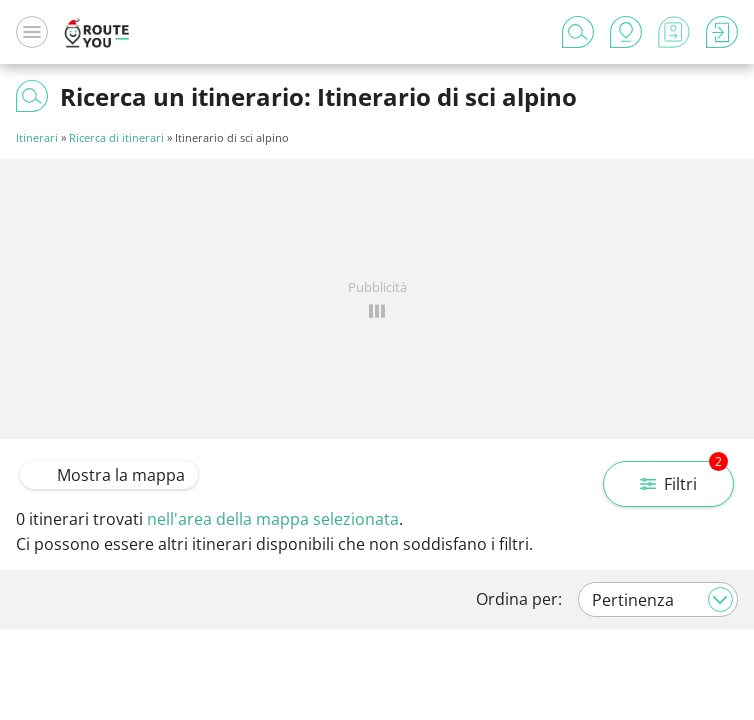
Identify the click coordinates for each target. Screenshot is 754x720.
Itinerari (37, 137)
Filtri (684, 478)
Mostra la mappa (109, 475)
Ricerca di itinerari (116, 137)
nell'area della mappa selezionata (273, 519)
